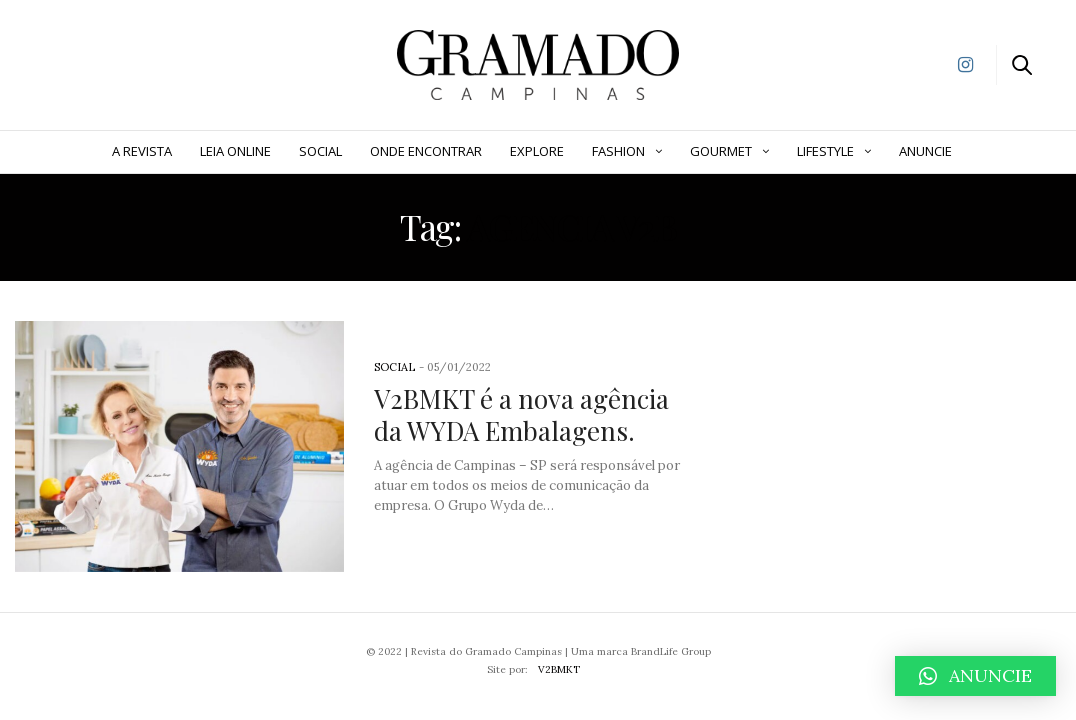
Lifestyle (825, 151)
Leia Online (235, 151)
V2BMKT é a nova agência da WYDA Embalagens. (521, 414)
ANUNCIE (925, 151)
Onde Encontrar (426, 151)
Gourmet (721, 151)
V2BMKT (559, 669)
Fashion (618, 151)
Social (320, 151)
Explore (537, 151)
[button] (975, 676)
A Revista (142, 151)
